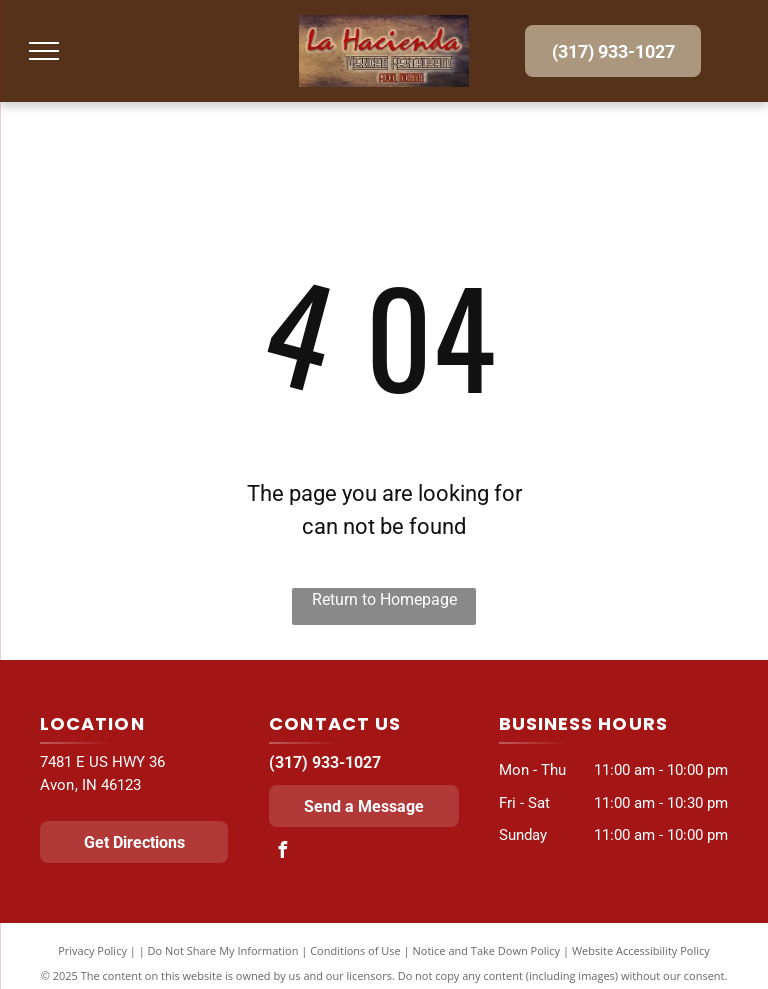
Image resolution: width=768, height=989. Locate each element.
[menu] (44, 51)
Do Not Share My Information (223, 950)
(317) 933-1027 (325, 762)
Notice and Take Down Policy (487, 950)
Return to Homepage (384, 599)
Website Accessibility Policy (641, 950)
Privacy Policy (92, 950)
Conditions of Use (355, 950)
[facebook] (282, 852)
